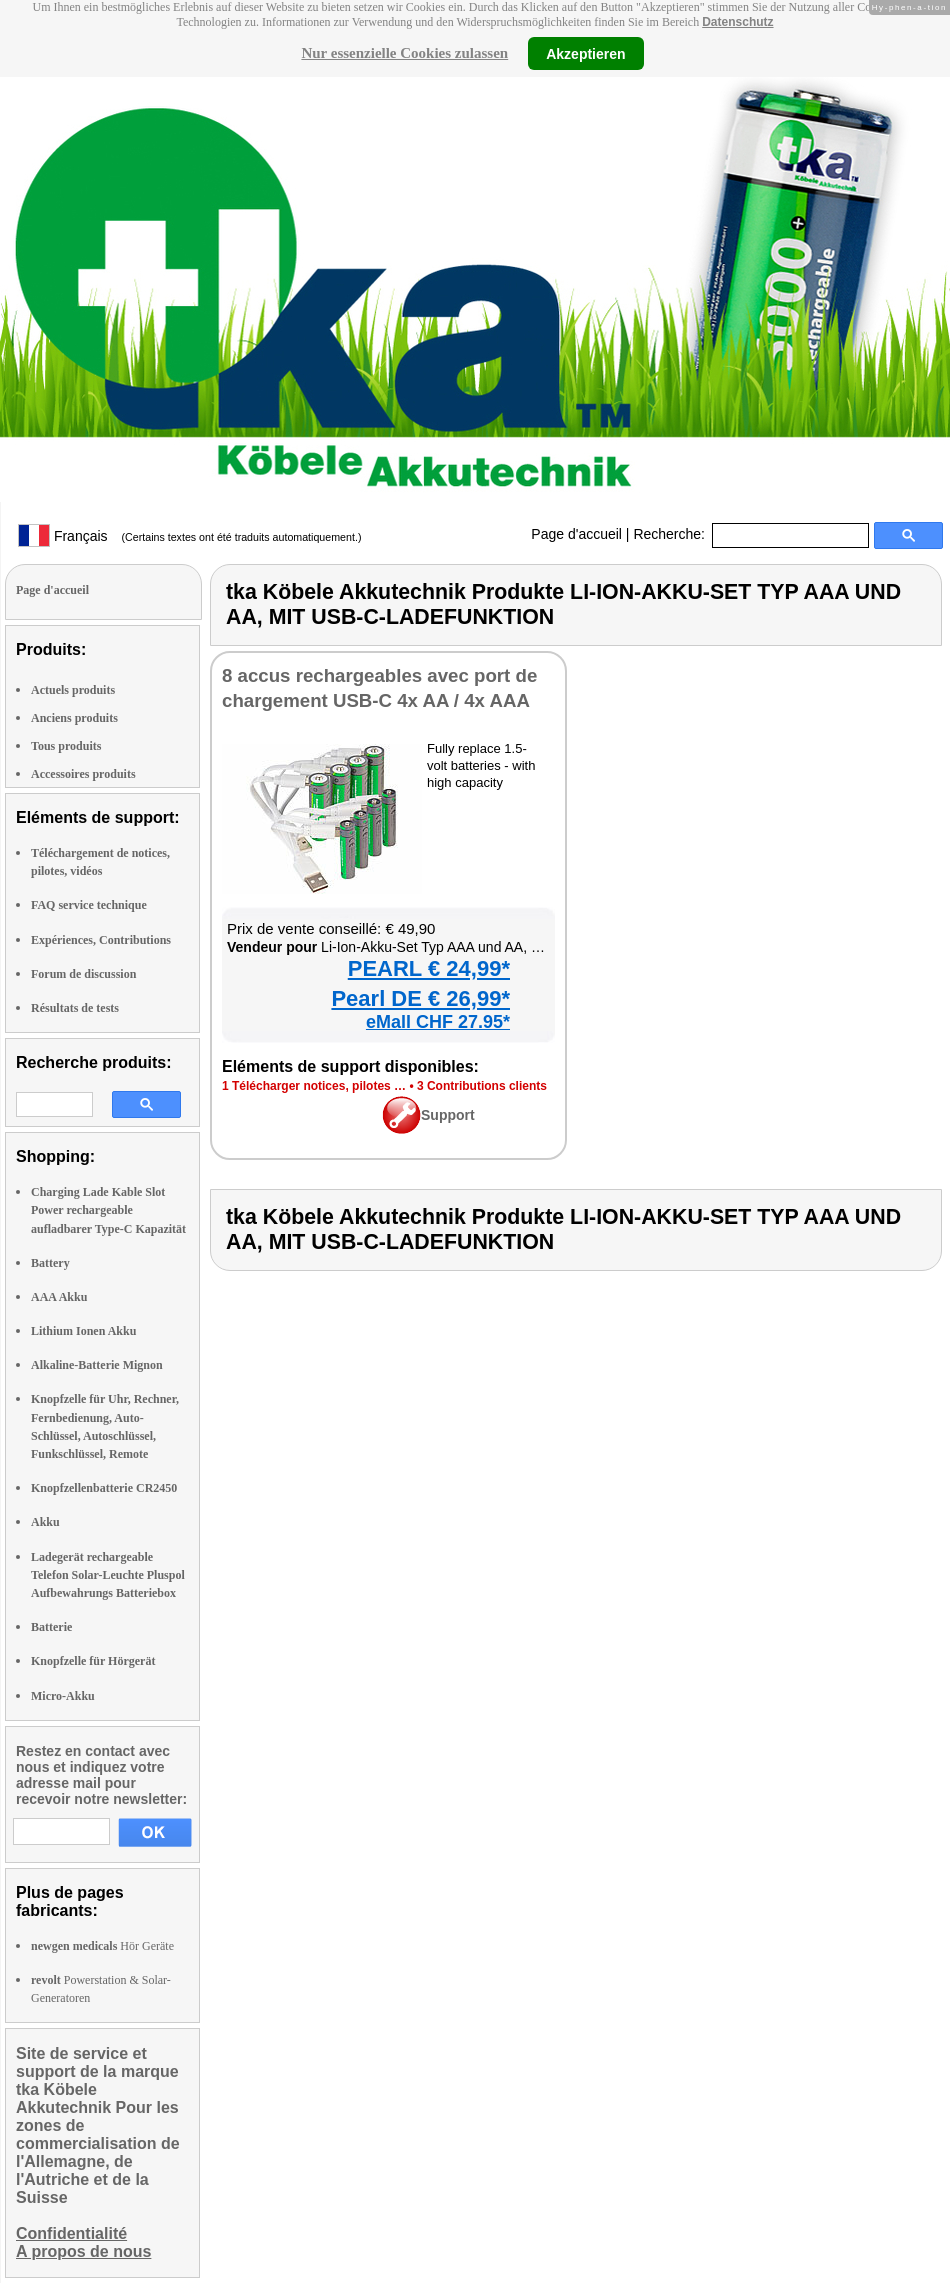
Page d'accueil (576, 534)
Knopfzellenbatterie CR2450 (104, 1488)
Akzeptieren (585, 53)
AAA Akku (59, 1297)
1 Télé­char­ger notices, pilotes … (314, 1086)
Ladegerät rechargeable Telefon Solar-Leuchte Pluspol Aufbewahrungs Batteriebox (108, 1575)
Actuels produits (73, 690)
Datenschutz (737, 22)
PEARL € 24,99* (429, 968)
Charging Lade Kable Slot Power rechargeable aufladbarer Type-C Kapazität (108, 1210)
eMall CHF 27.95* (438, 1022)
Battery (50, 1263)
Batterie (51, 1627)
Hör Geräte (102, 1946)
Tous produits (66, 746)
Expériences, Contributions (101, 940)
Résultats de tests (75, 1008)
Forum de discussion (83, 974)
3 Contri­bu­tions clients (482, 1086)
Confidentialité (71, 2233)
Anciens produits (74, 718)
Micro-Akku (63, 1696)
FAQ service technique (89, 905)
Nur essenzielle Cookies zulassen (404, 53)
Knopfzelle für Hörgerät (93, 1661)
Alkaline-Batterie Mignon (97, 1365)
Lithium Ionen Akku (83, 1331)
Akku (45, 1522)
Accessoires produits (83, 774)
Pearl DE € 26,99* (420, 998)
